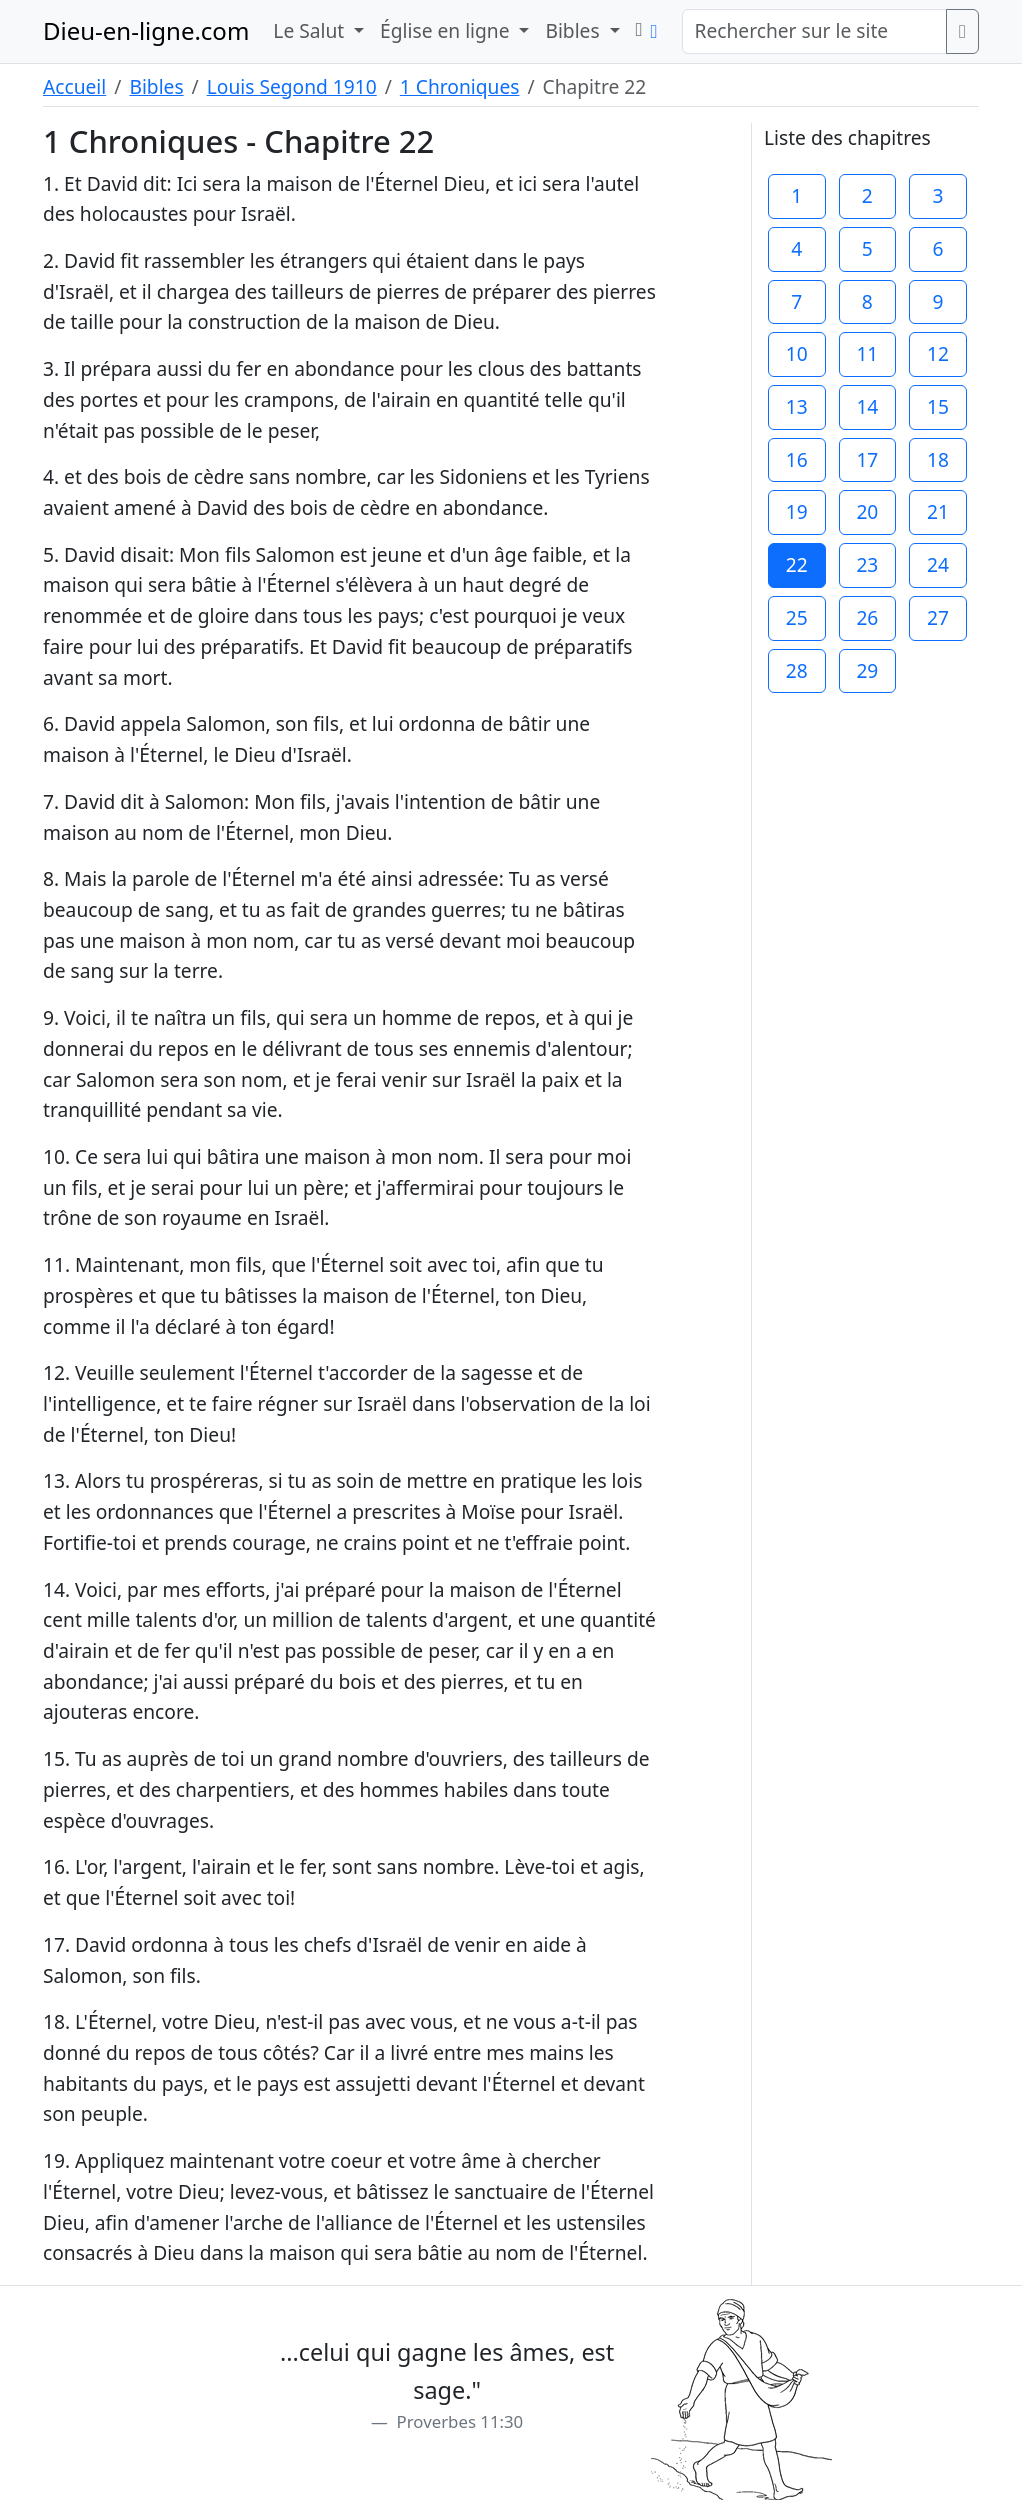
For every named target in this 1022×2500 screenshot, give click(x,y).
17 (867, 459)
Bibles (156, 86)
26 (867, 617)
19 (797, 511)
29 (867, 670)
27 (938, 617)
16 (797, 459)
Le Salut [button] (311, 30)
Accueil (74, 86)
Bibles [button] (574, 30)
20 (867, 511)
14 (867, 406)
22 (797, 564)
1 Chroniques (460, 86)
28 (797, 670)
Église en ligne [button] (447, 30)
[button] (639, 29)
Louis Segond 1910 (292, 86)
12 (938, 353)
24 (938, 564)
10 (797, 353)
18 (938, 459)
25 (797, 617)
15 (938, 406)
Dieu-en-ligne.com (146, 30)
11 (867, 353)
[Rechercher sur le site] (814, 31)
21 (938, 511)
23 (867, 564)
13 (797, 406)
